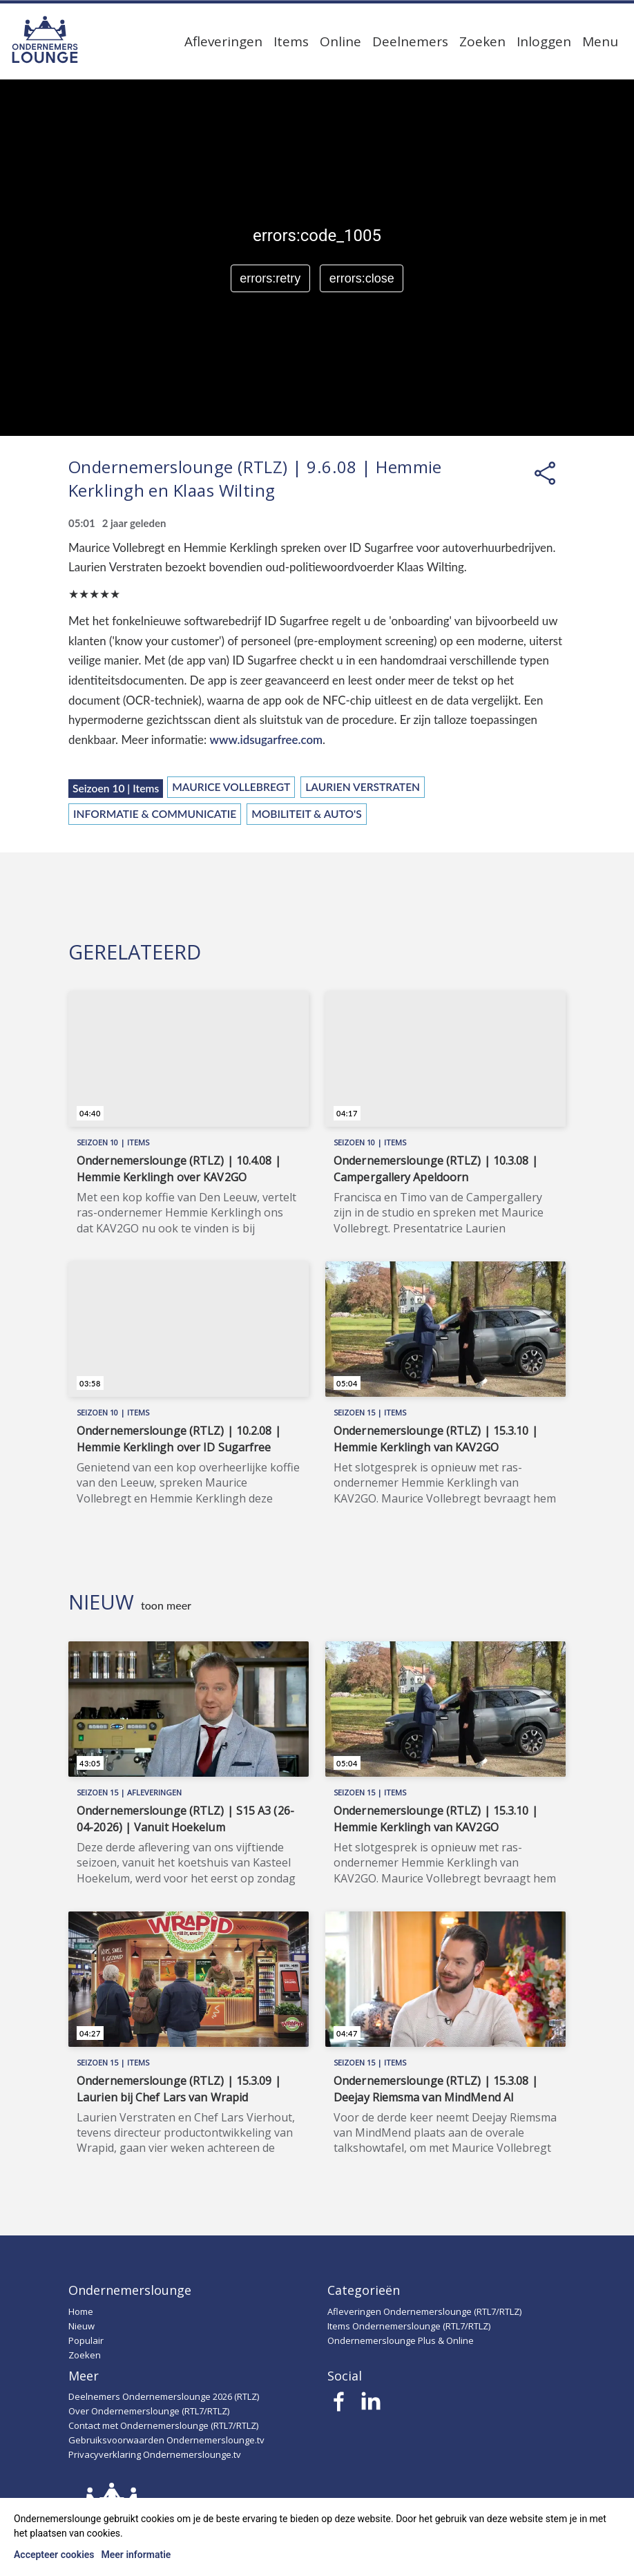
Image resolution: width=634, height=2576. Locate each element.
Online (340, 41)
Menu (600, 41)
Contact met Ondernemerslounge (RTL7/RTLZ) (163, 2425)
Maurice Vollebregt (231, 787)
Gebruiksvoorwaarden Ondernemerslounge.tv (166, 2440)
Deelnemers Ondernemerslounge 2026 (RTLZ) (163, 2396)
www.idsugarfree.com (266, 739)
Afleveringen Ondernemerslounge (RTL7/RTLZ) (424, 2311)
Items (291, 41)
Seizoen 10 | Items (116, 788)
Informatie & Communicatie (154, 814)
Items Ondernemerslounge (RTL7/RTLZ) (408, 2326)
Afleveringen (223, 41)
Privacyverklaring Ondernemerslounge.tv (154, 2454)
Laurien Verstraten (362, 787)
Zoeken (482, 41)
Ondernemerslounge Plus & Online (400, 2340)
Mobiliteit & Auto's (306, 814)
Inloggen (544, 41)
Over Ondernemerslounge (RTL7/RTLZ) (148, 2411)
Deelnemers (410, 41)
